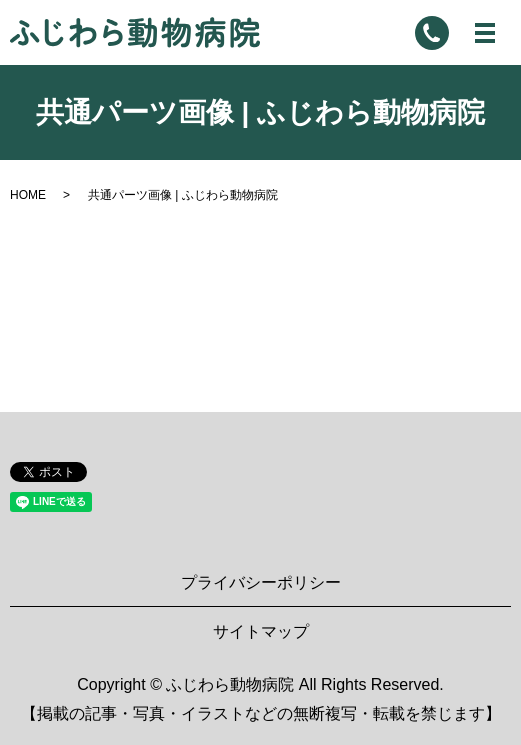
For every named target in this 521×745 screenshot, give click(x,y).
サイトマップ (261, 631)
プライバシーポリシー (261, 582)
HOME (28, 195)
